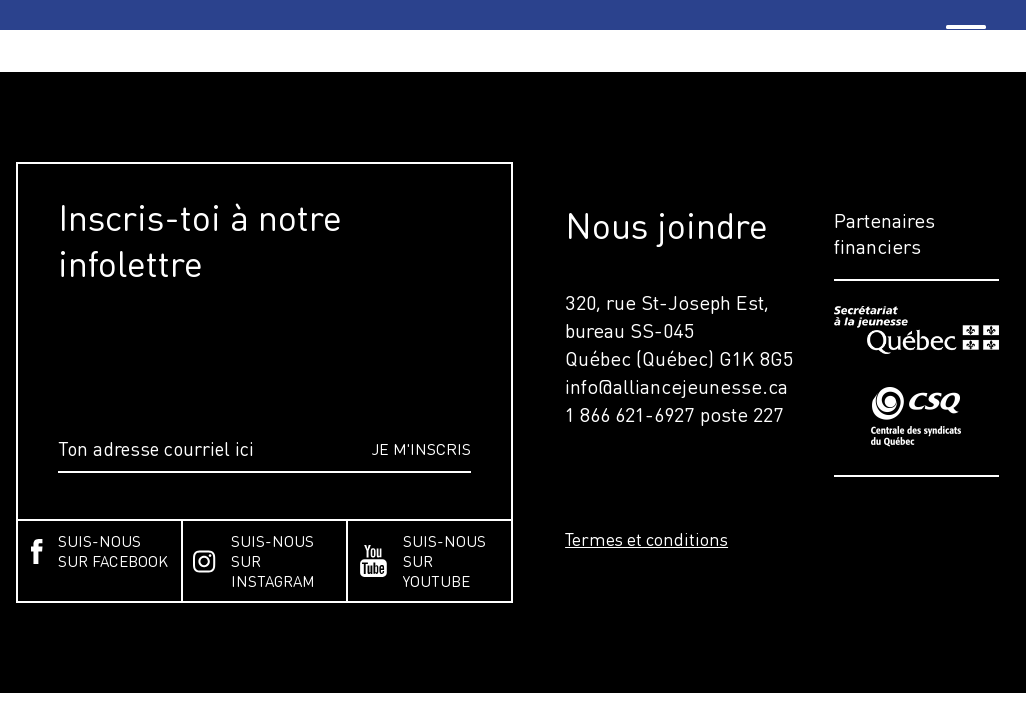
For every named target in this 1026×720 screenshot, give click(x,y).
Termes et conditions (646, 539)
